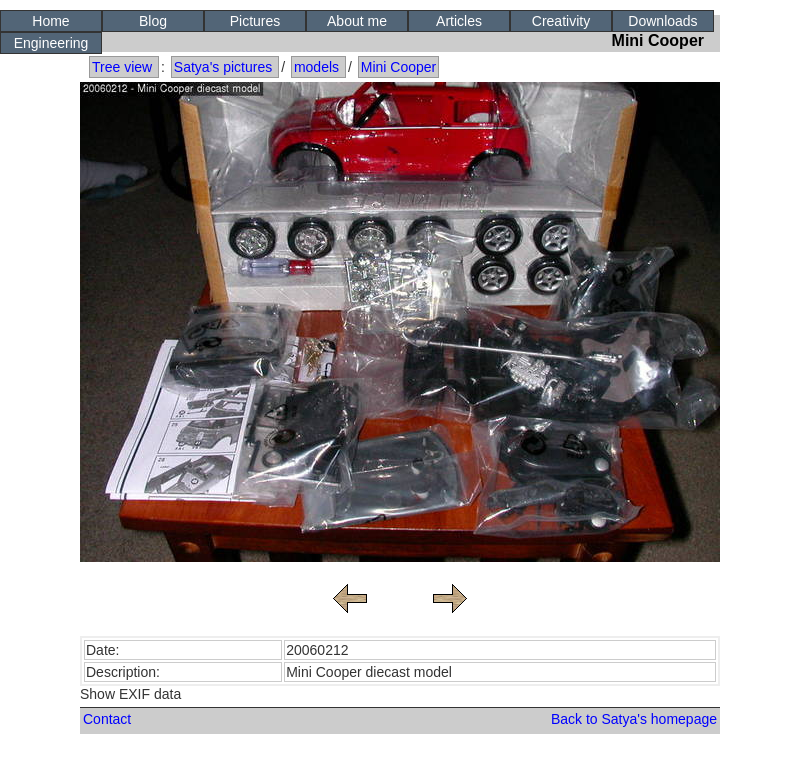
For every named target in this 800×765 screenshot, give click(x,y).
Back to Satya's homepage (634, 719)
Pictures (255, 21)
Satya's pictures (223, 67)
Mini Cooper (398, 67)
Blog (153, 21)
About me (357, 21)
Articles (459, 21)
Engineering (51, 43)
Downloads (662, 21)
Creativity (561, 21)
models (316, 67)
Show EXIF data (130, 694)
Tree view (122, 67)
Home (50, 21)
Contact (107, 719)
